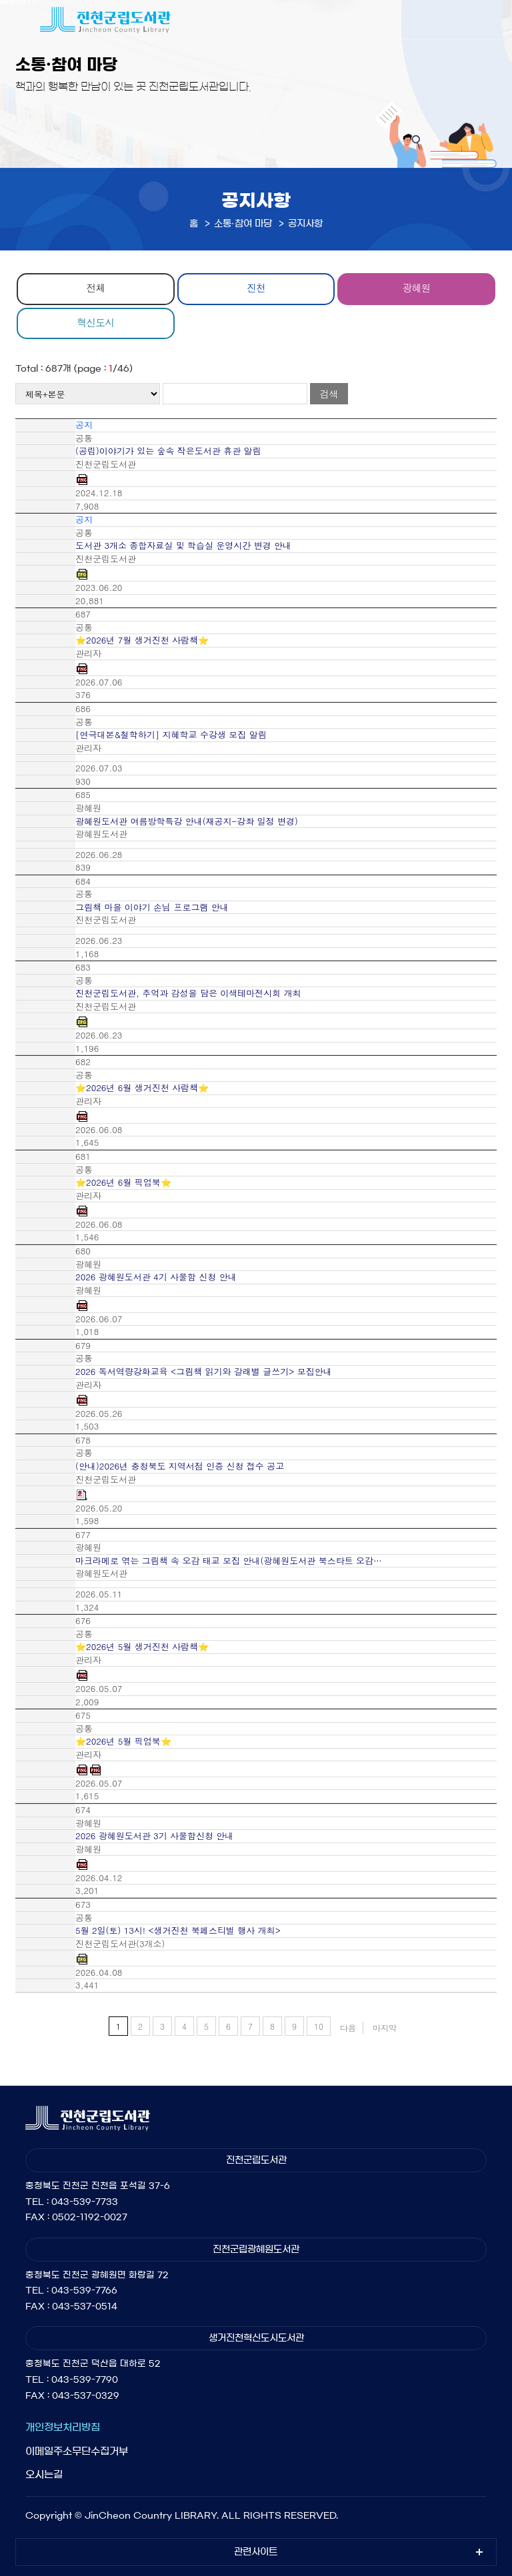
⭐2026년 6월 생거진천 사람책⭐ (142, 1088)
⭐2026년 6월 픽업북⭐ (123, 1182)
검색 (328, 393)
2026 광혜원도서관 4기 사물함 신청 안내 (156, 1277)
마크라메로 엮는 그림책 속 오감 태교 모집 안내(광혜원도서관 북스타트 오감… (228, 1561)
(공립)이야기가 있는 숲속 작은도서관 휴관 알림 (168, 451)
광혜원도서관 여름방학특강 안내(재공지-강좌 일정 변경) (186, 821)
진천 (256, 287)
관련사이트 (255, 2552)
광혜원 (417, 287)
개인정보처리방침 (62, 2427)
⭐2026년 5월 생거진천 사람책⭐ (142, 1647)
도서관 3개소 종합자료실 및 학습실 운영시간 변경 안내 (183, 546)
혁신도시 (95, 322)
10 (318, 2026)
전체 (95, 287)
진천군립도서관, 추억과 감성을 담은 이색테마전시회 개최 (188, 993)
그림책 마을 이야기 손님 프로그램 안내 (152, 907)
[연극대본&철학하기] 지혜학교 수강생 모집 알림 (171, 735)
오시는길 (44, 2474)
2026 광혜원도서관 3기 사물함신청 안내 (154, 1836)
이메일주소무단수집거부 (76, 2451)
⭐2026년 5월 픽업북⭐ (123, 1741)
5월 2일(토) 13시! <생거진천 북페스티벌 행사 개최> (178, 1930)
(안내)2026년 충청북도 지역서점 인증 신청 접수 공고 (179, 1466)
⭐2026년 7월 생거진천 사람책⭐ (142, 640)
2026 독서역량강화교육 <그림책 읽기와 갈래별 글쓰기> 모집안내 (203, 1372)
